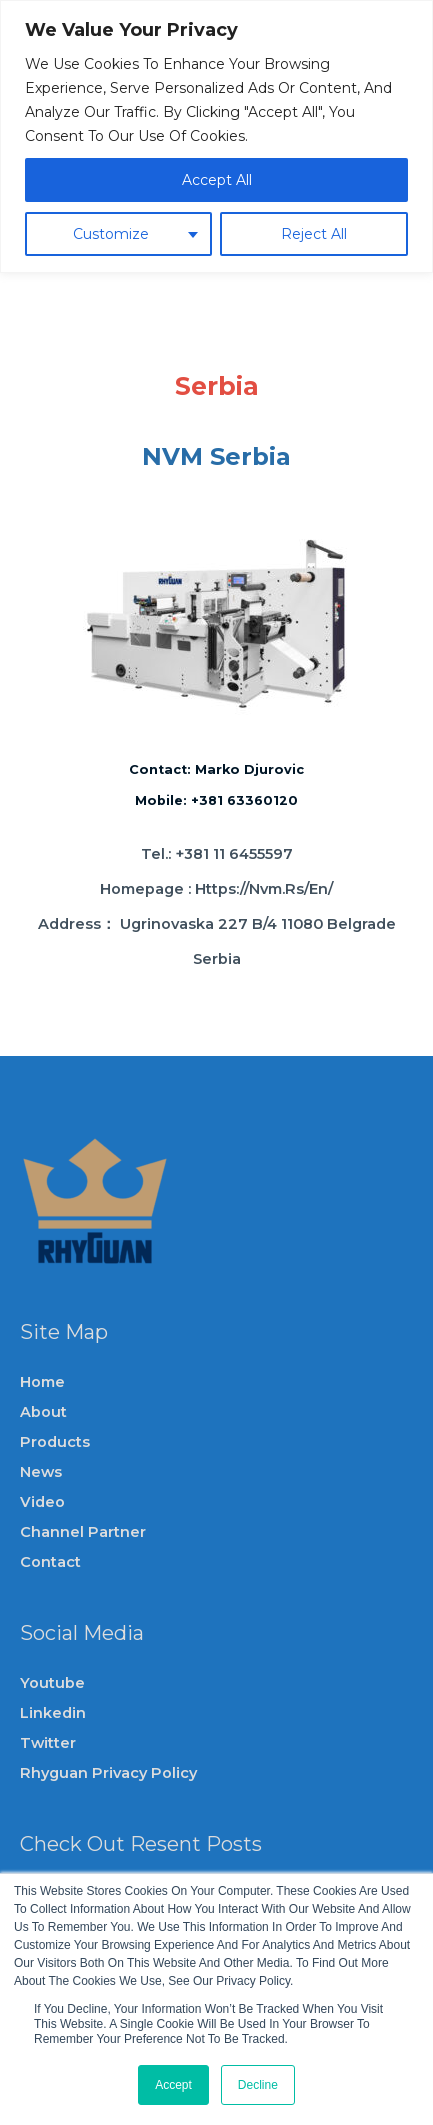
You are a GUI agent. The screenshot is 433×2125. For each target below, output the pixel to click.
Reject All (314, 234)
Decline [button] (258, 2085)
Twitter (48, 1743)
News (41, 1472)
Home (42, 1382)
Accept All (217, 180)
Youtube (52, 1683)
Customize (111, 234)
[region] (216, 136)
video (42, 1502)
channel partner (83, 1532)
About (43, 1412)
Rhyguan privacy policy (108, 1773)
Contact (50, 1562)
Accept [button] (173, 2085)
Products (55, 1442)
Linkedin (53, 1713)
